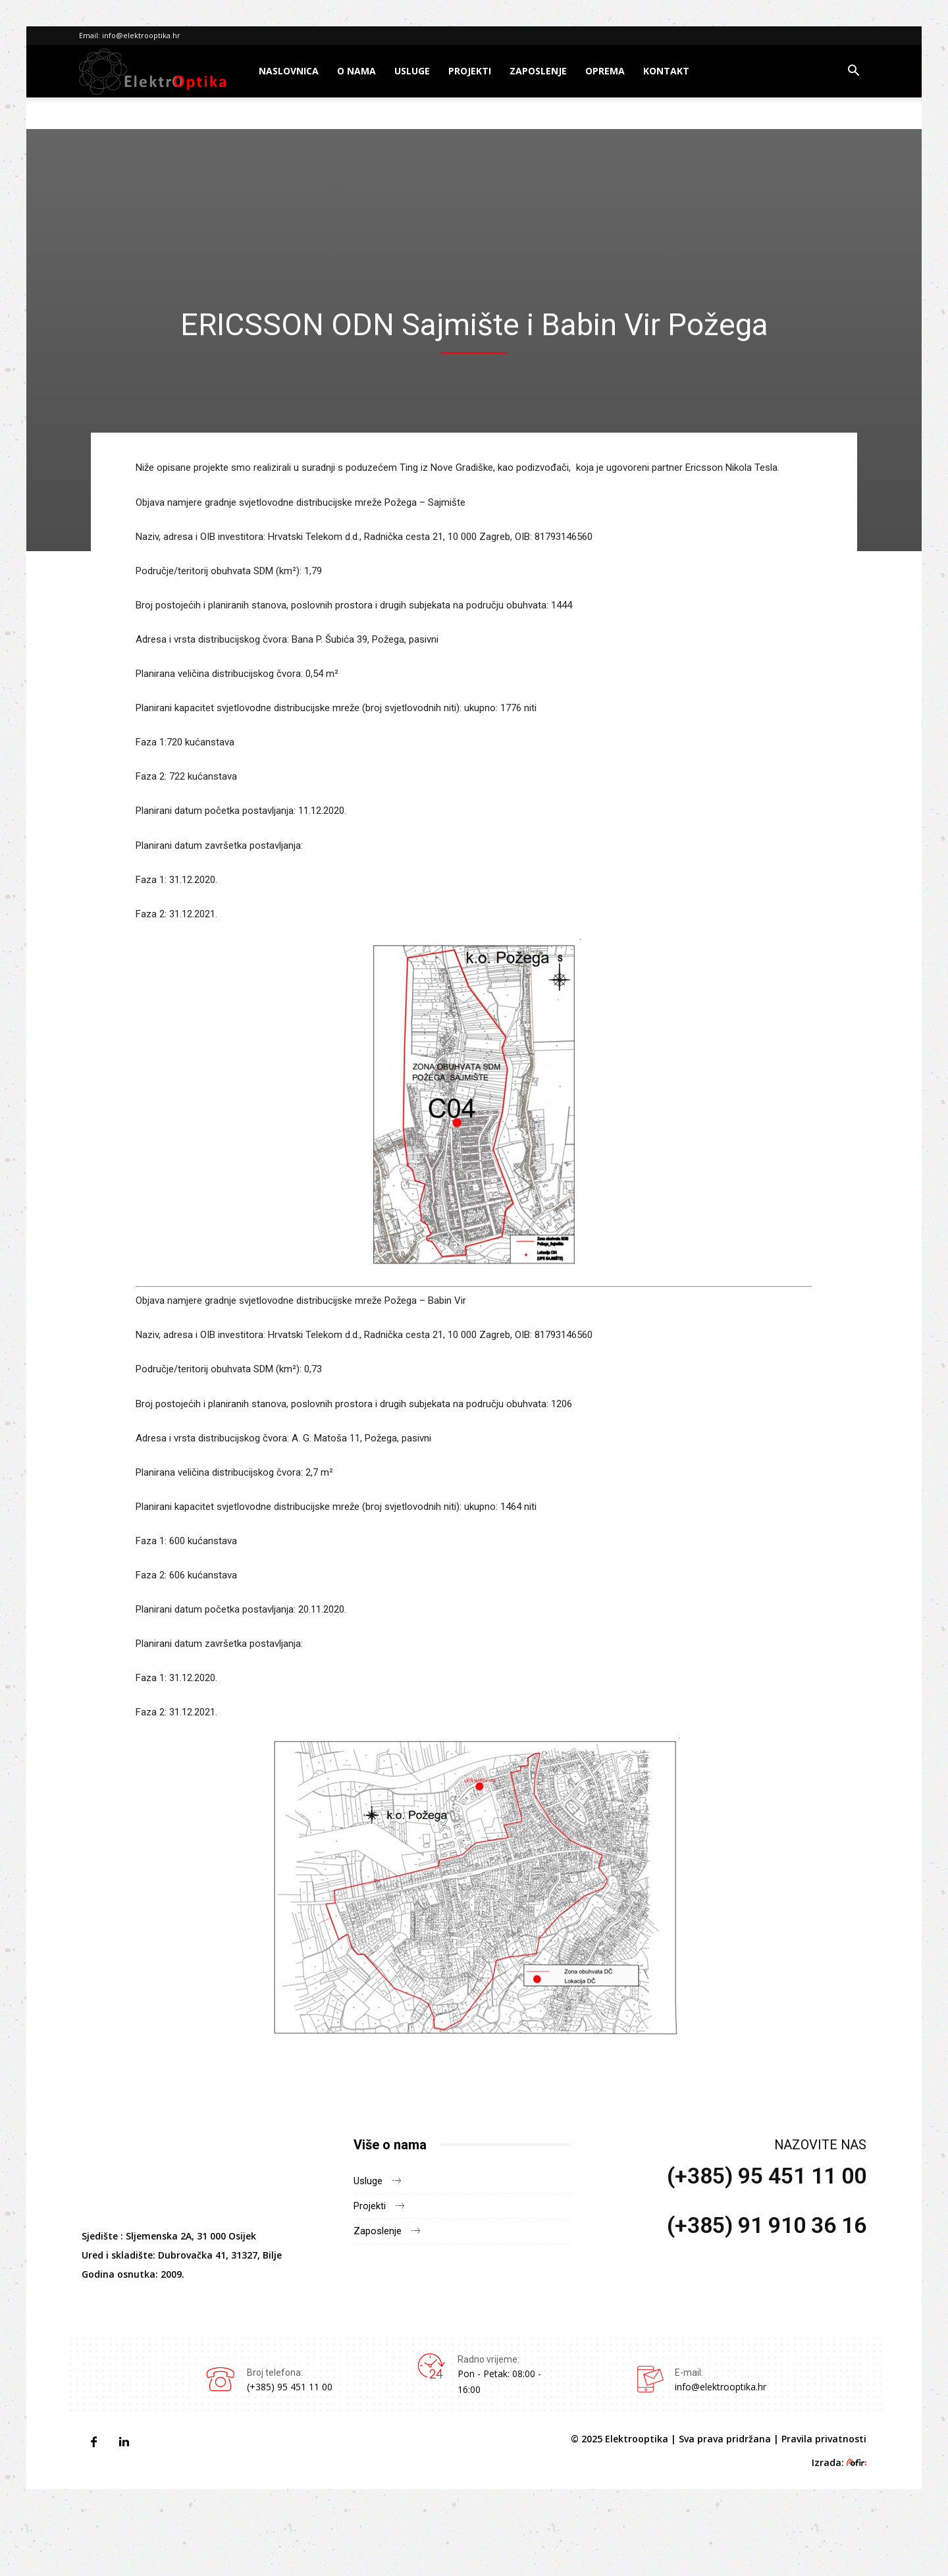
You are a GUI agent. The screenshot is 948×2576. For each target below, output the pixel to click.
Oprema (605, 71)
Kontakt (666, 71)
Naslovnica (289, 71)
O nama (356, 71)
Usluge (412, 71)
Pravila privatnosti (823, 2438)
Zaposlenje (538, 71)
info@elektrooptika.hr (141, 35)
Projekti (469, 71)
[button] (853, 72)
